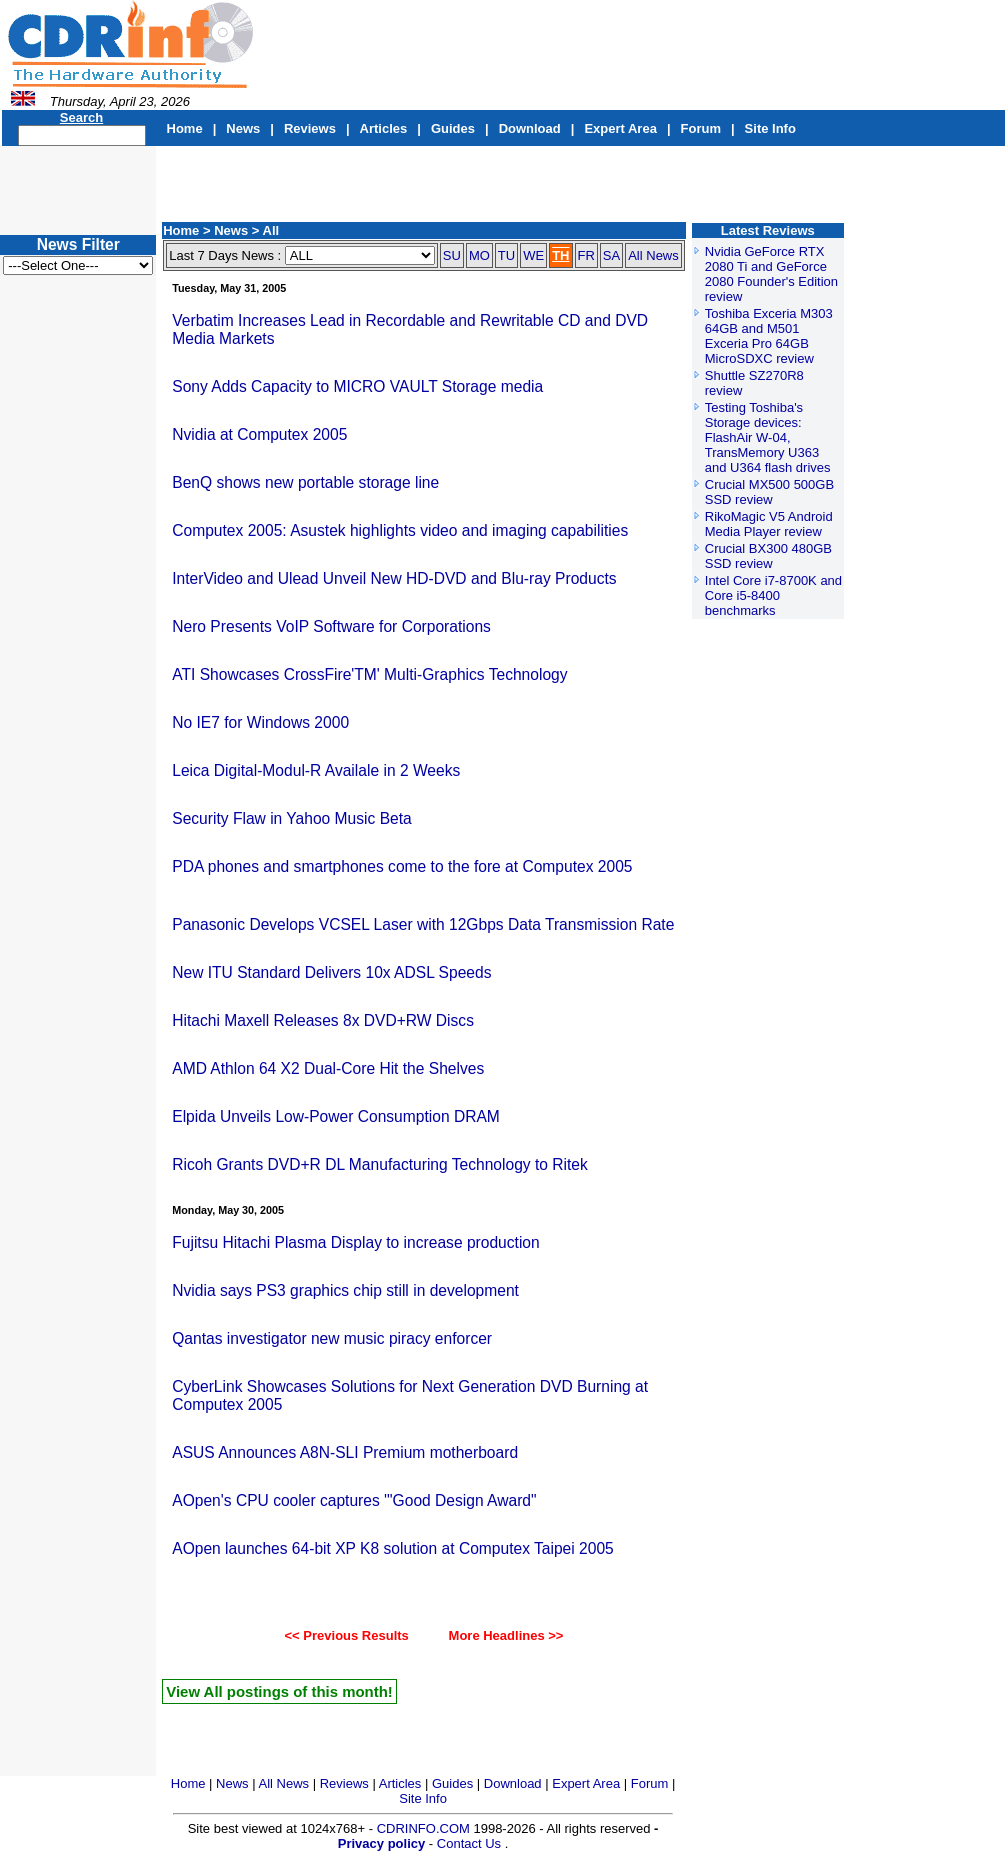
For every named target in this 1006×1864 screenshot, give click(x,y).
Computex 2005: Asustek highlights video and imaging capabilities (400, 530)
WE (533, 255)
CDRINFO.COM (425, 1828)
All (271, 230)
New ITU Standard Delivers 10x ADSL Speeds (331, 972)
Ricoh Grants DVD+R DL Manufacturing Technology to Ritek (380, 1164)
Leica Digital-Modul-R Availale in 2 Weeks (316, 770)
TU (506, 255)
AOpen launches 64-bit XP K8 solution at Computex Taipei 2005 (393, 1548)
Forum (701, 128)
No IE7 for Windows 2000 (260, 722)
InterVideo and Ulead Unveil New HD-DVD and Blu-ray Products (394, 578)
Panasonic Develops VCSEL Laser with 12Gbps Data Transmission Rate (423, 924)
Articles (384, 128)
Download (530, 128)
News (243, 128)
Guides (453, 128)
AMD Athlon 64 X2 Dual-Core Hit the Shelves (328, 1068)
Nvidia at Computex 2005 (259, 434)
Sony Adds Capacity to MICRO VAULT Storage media (357, 386)
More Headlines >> (497, 1635)
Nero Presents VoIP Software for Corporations (331, 626)
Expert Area (620, 128)
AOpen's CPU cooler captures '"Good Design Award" (354, 1500)
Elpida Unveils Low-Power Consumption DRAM (336, 1116)
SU (452, 255)
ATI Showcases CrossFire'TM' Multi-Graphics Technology (369, 674)
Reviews (310, 128)
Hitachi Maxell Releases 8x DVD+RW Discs (323, 1020)
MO (479, 255)
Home (185, 128)
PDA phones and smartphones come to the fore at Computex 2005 (402, 866)
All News (653, 255)
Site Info (770, 128)
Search (81, 117)
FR (586, 255)
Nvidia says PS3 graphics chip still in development (345, 1290)
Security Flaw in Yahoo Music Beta (292, 818)
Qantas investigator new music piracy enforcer (332, 1338)
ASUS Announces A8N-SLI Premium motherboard (345, 1452)
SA (611, 255)
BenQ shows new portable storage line (305, 482)
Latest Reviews (768, 230)
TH (560, 255)
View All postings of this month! (279, 1691)
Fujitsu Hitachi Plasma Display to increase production (355, 1242)
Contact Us (469, 1843)
